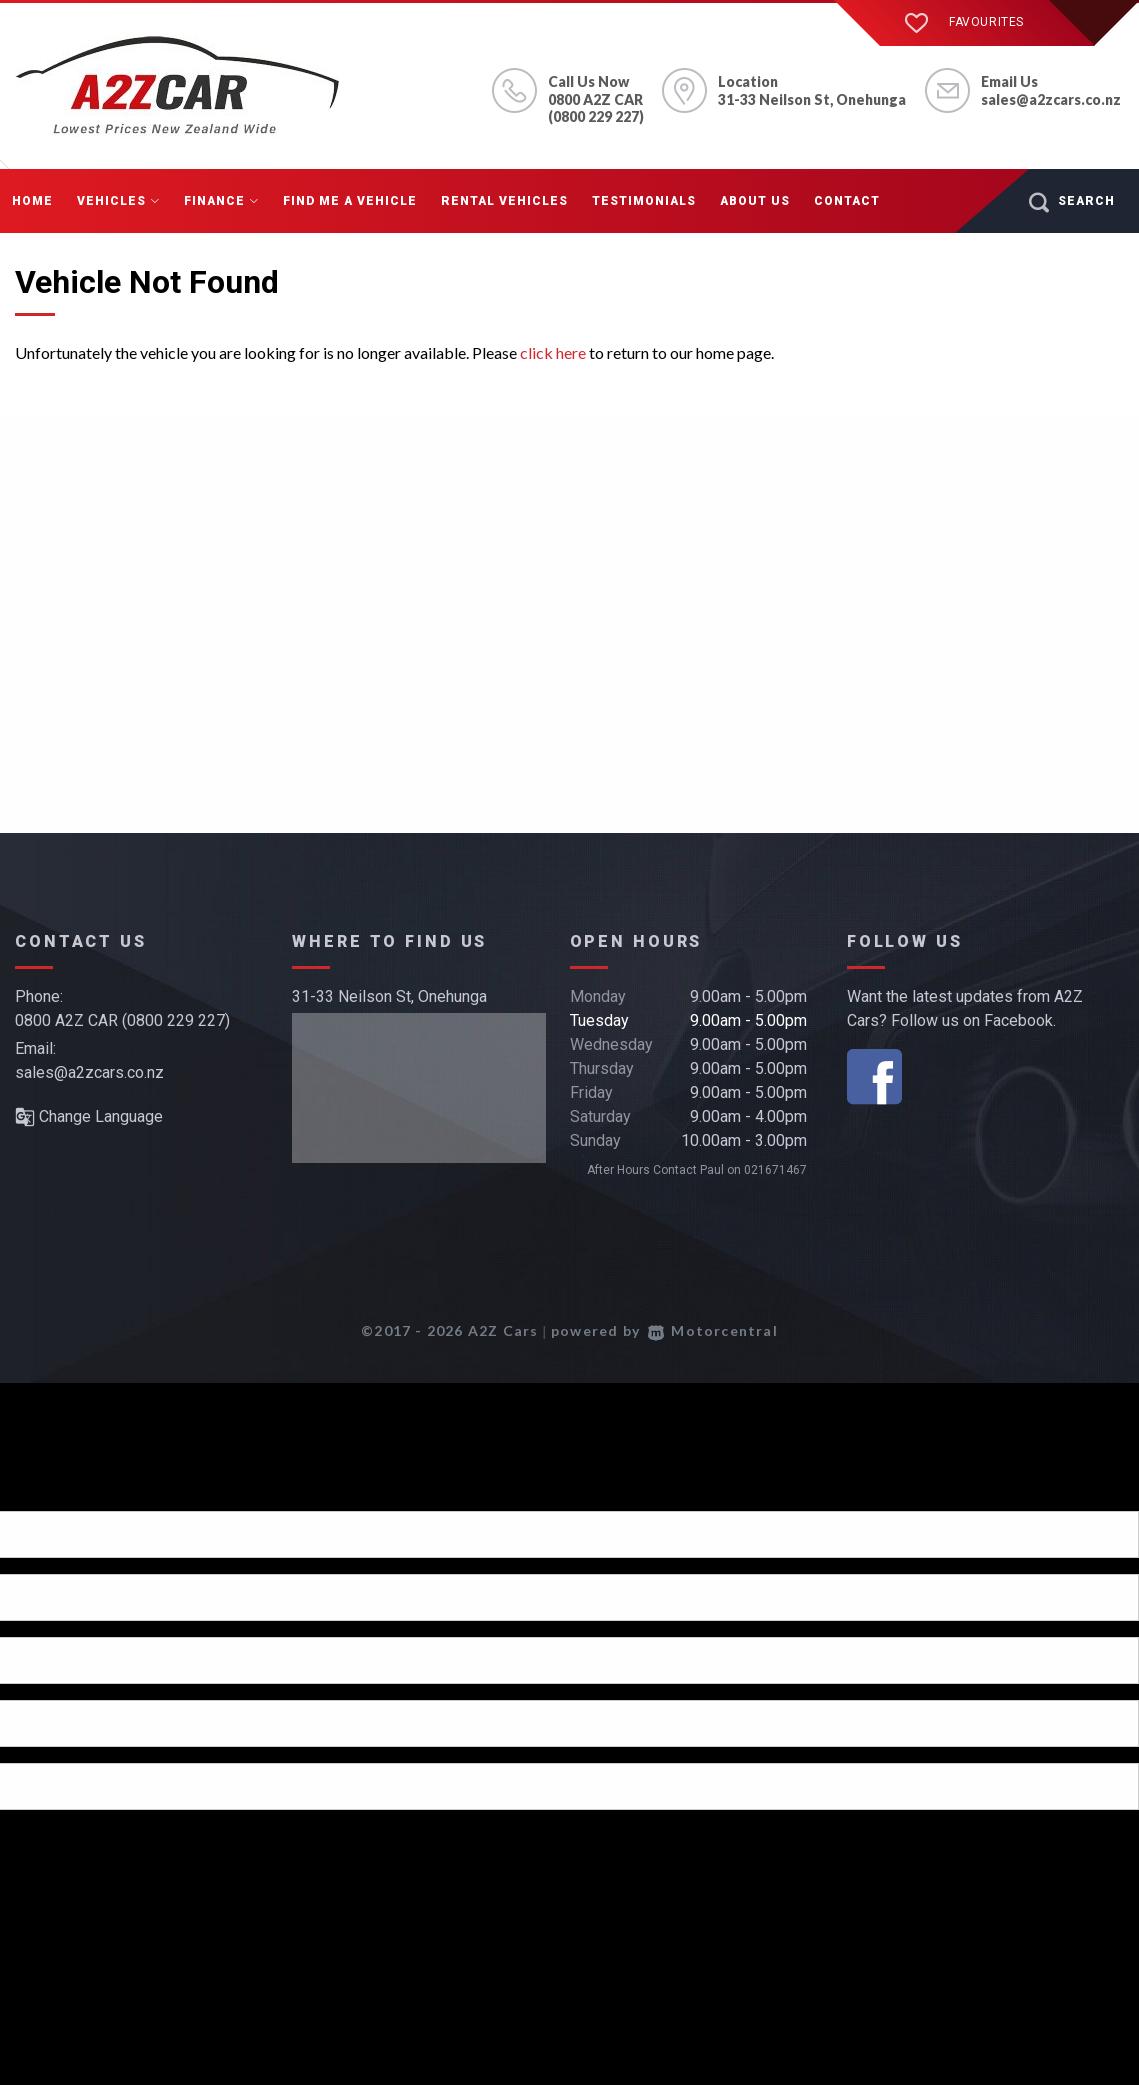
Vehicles (118, 201)
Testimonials (644, 201)
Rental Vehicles (504, 201)
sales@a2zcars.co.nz (1051, 99)
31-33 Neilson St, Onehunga (389, 996)
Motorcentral (713, 1330)
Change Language (89, 1116)
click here (553, 352)
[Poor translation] (49, 1493)
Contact (847, 201)
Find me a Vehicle (350, 201)
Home (32, 201)
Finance (221, 201)
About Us (755, 201)
